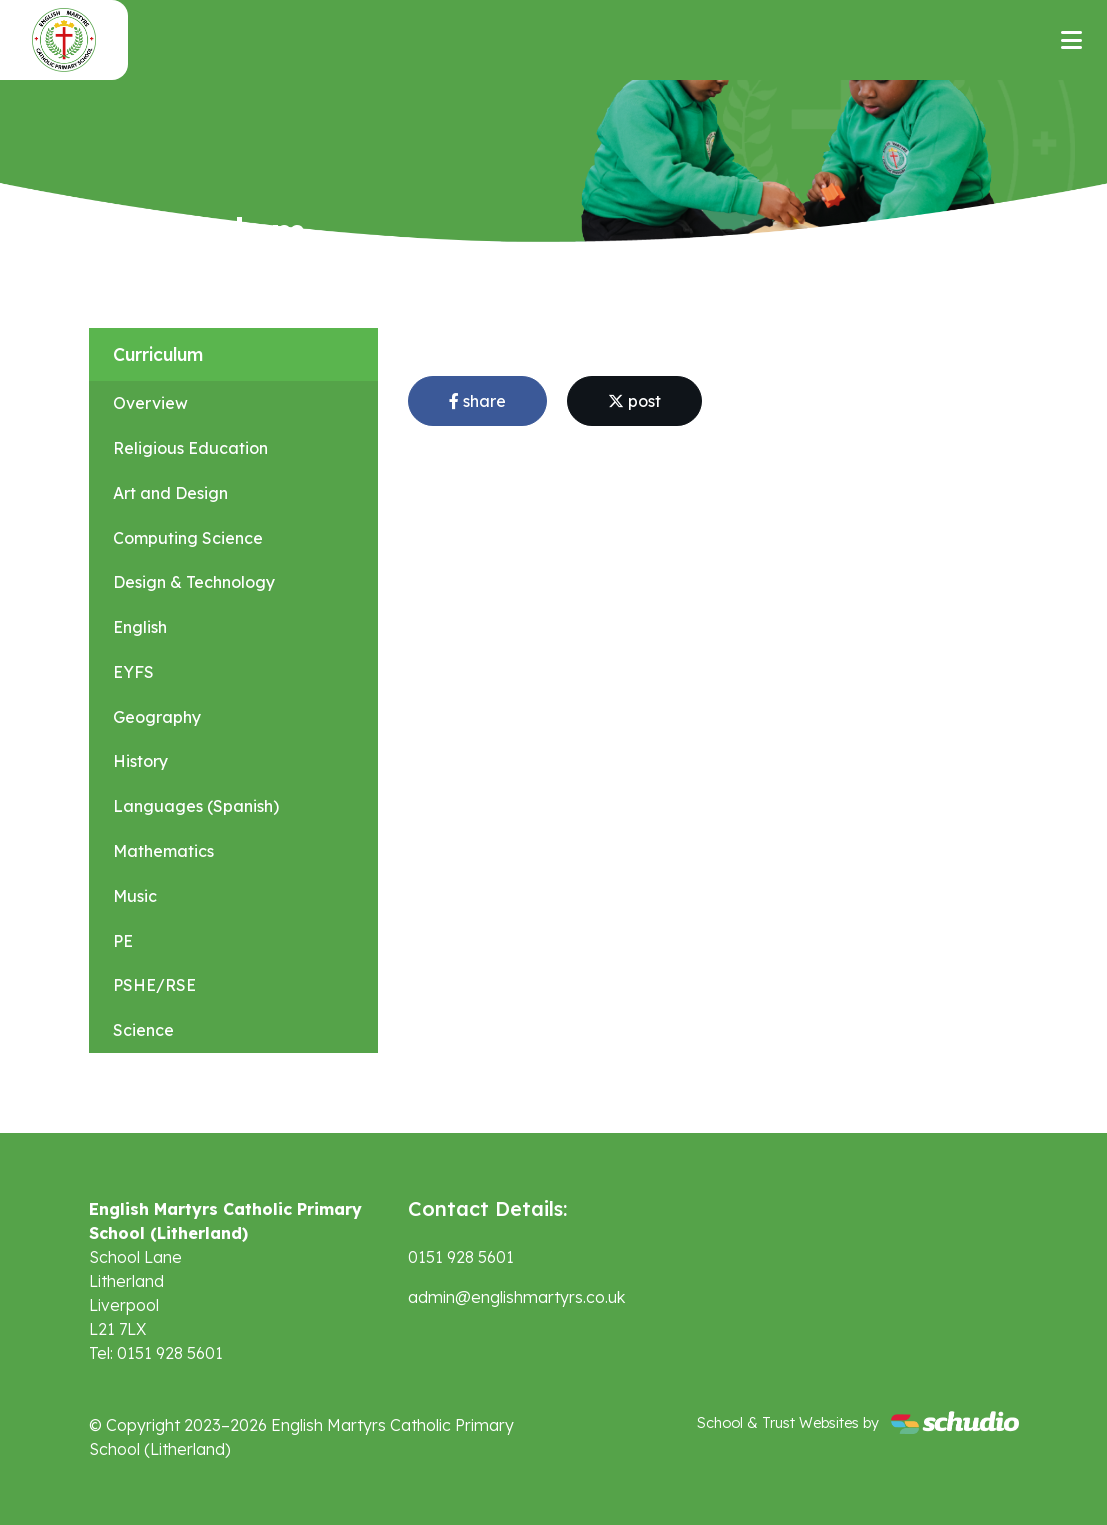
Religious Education (190, 448)
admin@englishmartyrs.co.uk (516, 1297)
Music (135, 896)
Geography (157, 717)
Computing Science (188, 538)
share (477, 401)
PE (123, 941)
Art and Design (170, 493)
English (140, 627)
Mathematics (163, 851)
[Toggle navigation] (1071, 40)
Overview (150, 403)
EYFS (133, 672)
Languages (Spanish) (196, 806)
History (140, 761)
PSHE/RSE (154, 985)
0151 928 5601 (461, 1257)
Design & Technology (194, 582)
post (634, 401)
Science (143, 1030)
